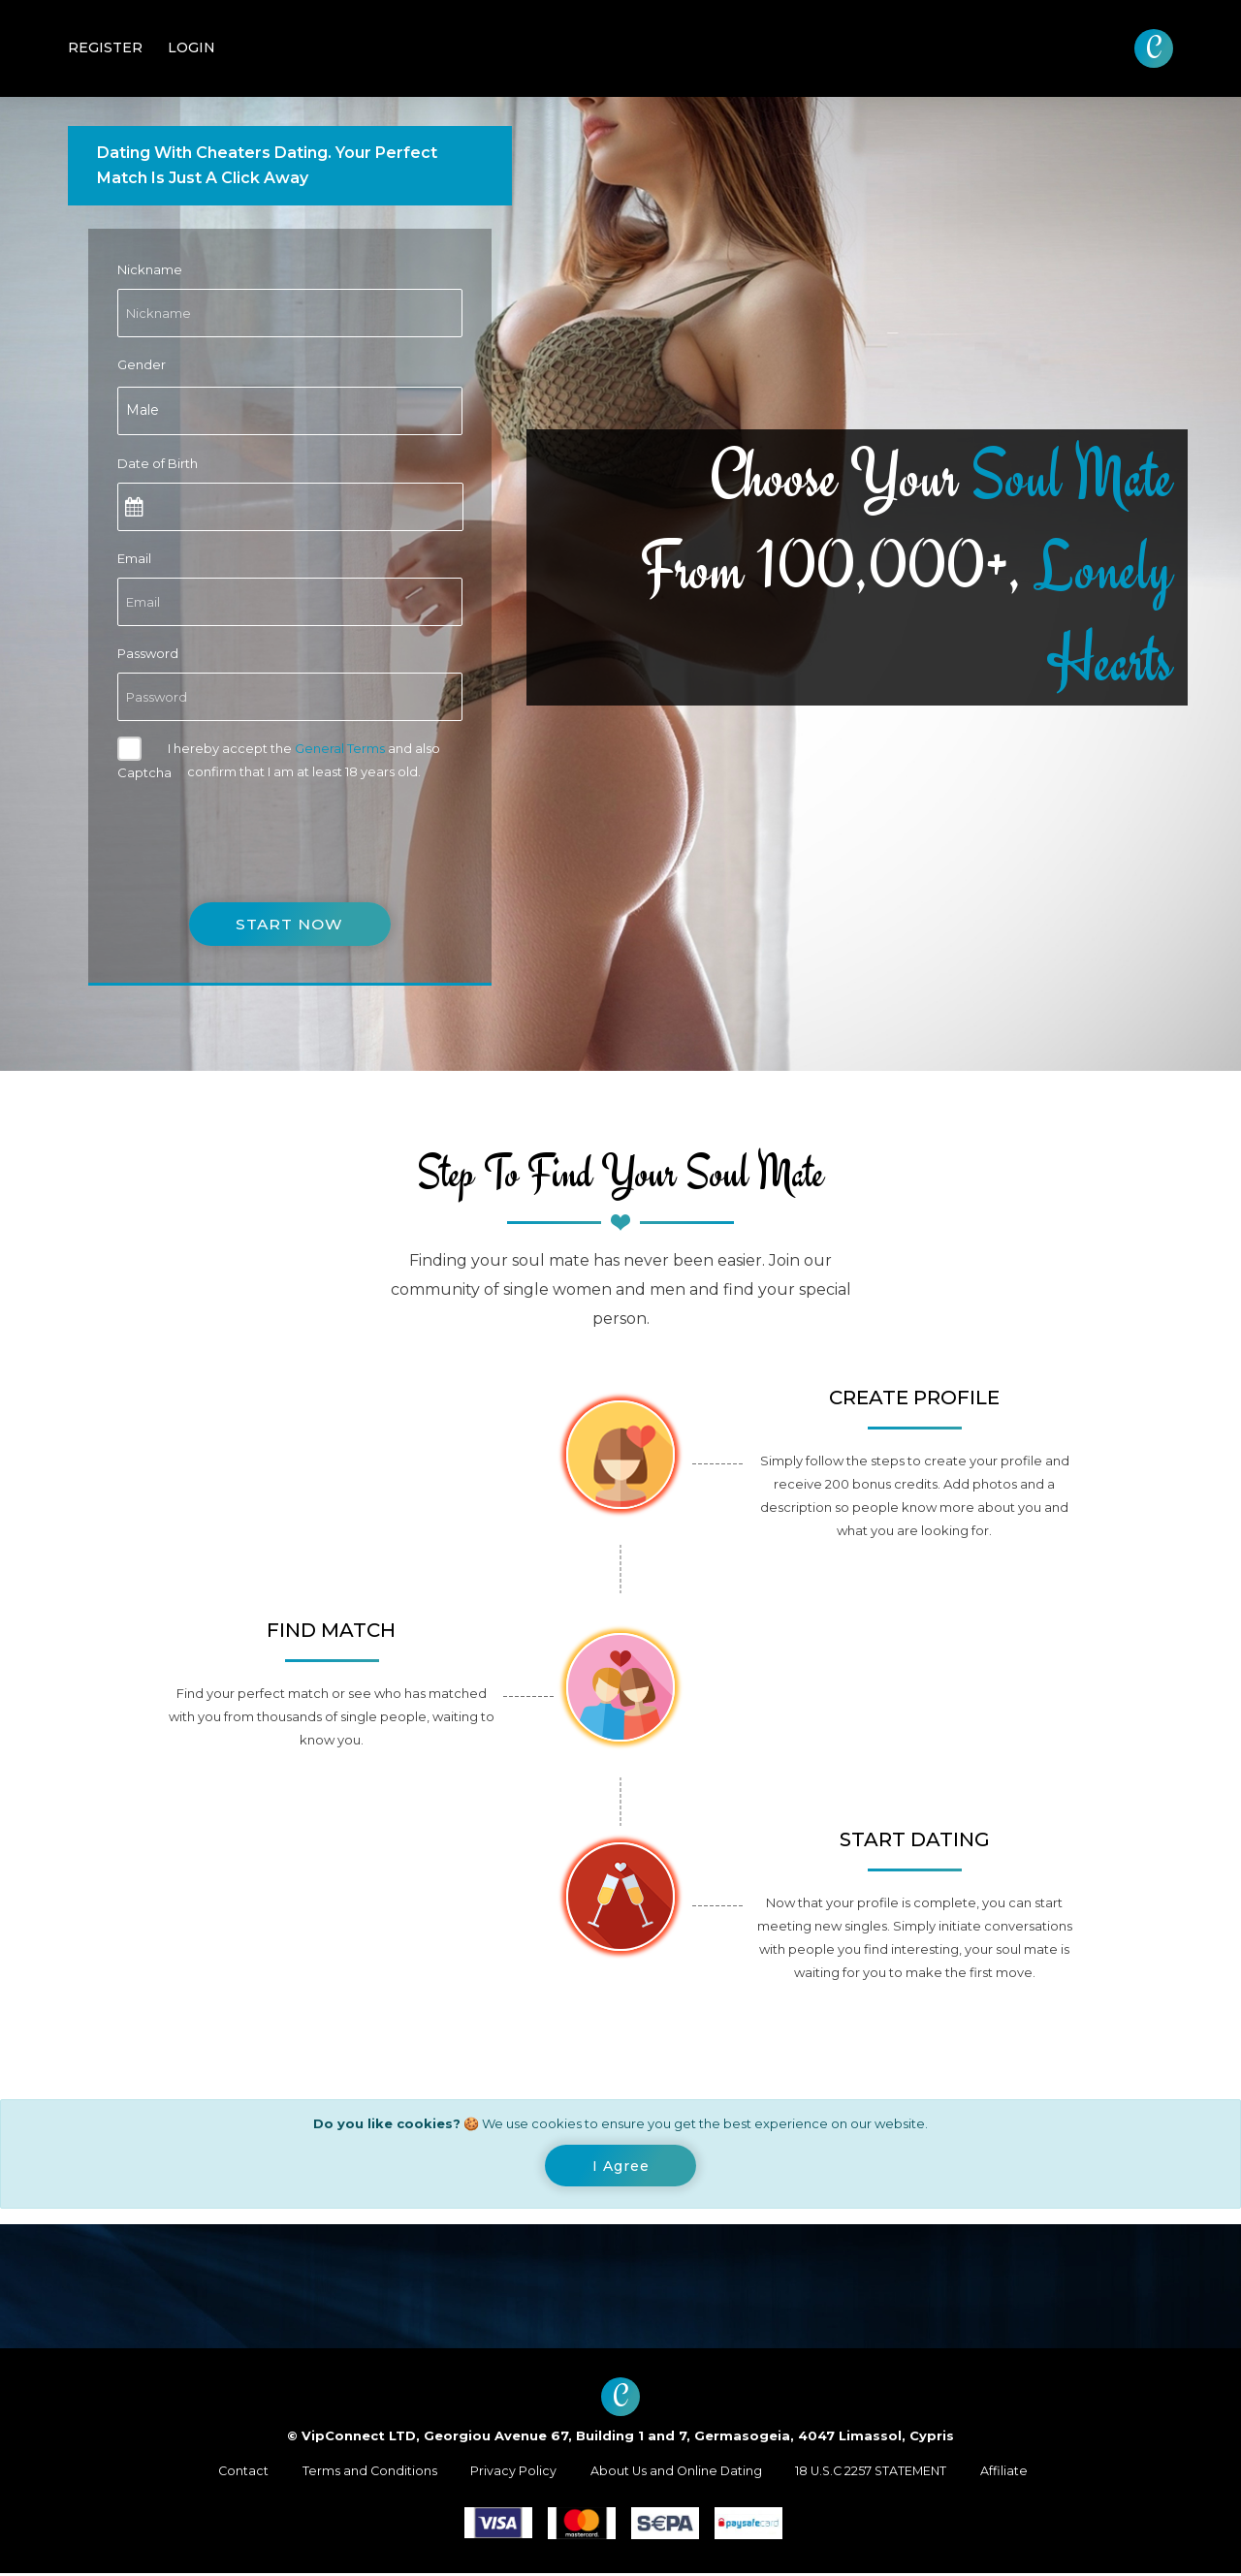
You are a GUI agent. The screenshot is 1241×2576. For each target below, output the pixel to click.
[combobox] (289, 411)
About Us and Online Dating (676, 2473)
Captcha (144, 772)
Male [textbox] (142, 410)
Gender (141, 364)
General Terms (340, 748)
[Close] (621, 2167)
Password (147, 653)
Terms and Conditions (362, 2473)
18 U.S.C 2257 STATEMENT (877, 2473)
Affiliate (1015, 2473)
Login (191, 47)
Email (134, 558)
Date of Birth (157, 463)
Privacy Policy (509, 2473)
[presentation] (264, 829)
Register (105, 47)
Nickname (149, 269)
